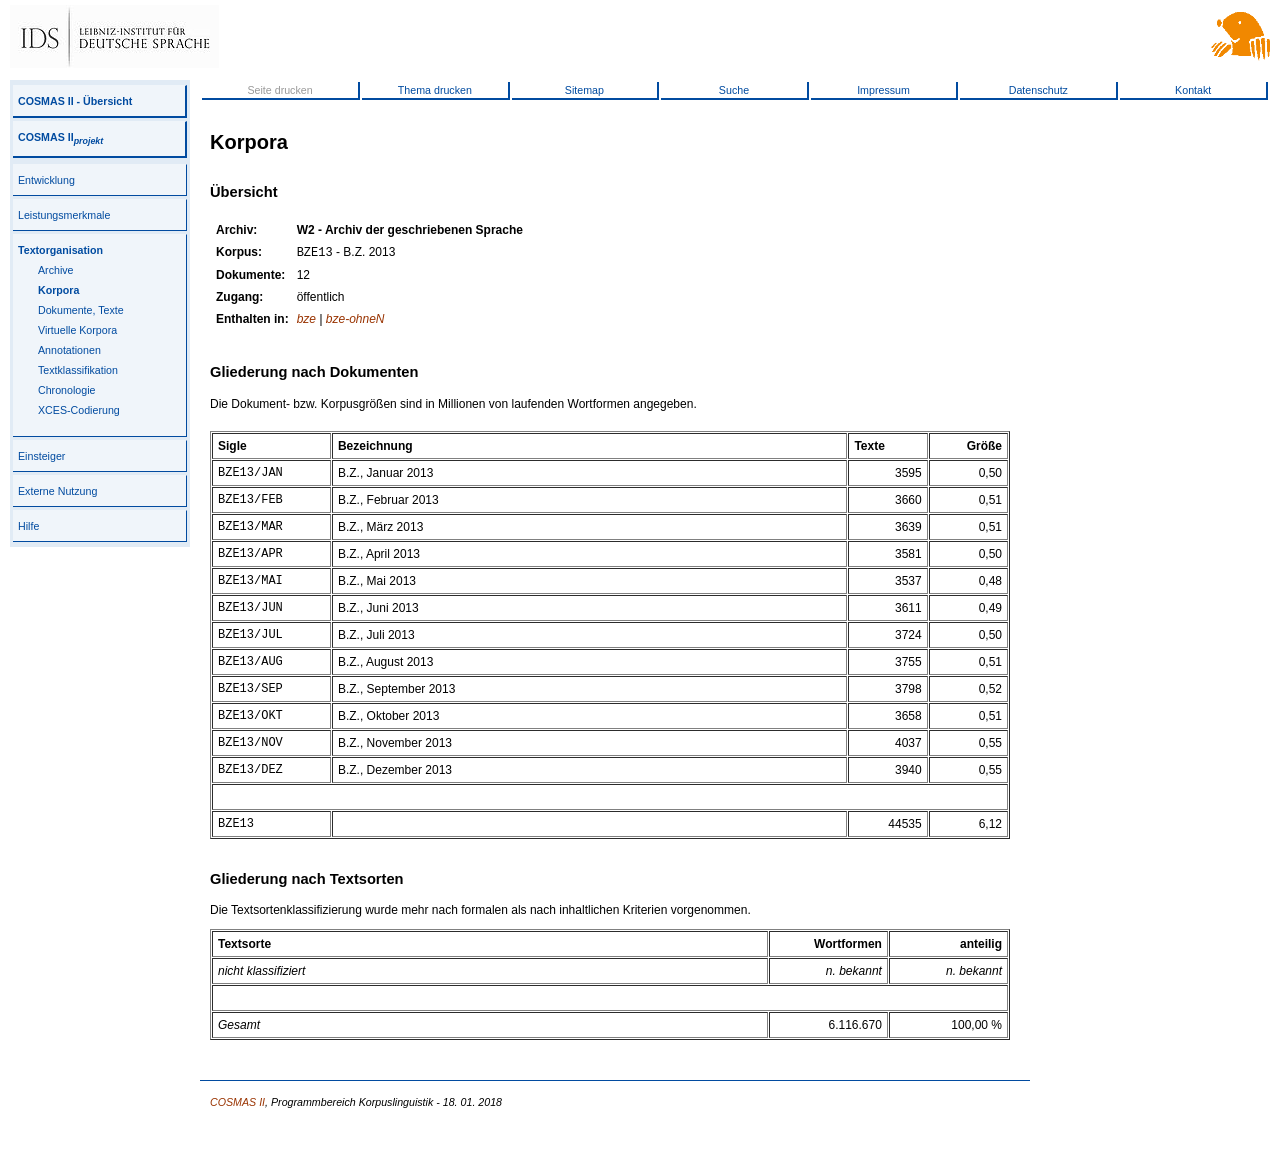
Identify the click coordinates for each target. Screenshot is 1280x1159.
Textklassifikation (78, 370)
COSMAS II (60, 137)
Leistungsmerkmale (64, 215)
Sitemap (584, 90)
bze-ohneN (355, 321)
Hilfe (28, 526)
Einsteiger (41, 456)
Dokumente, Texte (81, 310)
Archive (56, 270)
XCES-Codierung (79, 410)
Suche (734, 90)
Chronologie (66, 390)
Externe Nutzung (57, 491)
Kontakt (1193, 90)
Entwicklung (46, 180)
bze (306, 321)
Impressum (883, 90)
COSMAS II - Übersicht (75, 101)
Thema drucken (435, 90)
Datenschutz (1038, 90)
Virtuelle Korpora (77, 330)
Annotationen (69, 350)
